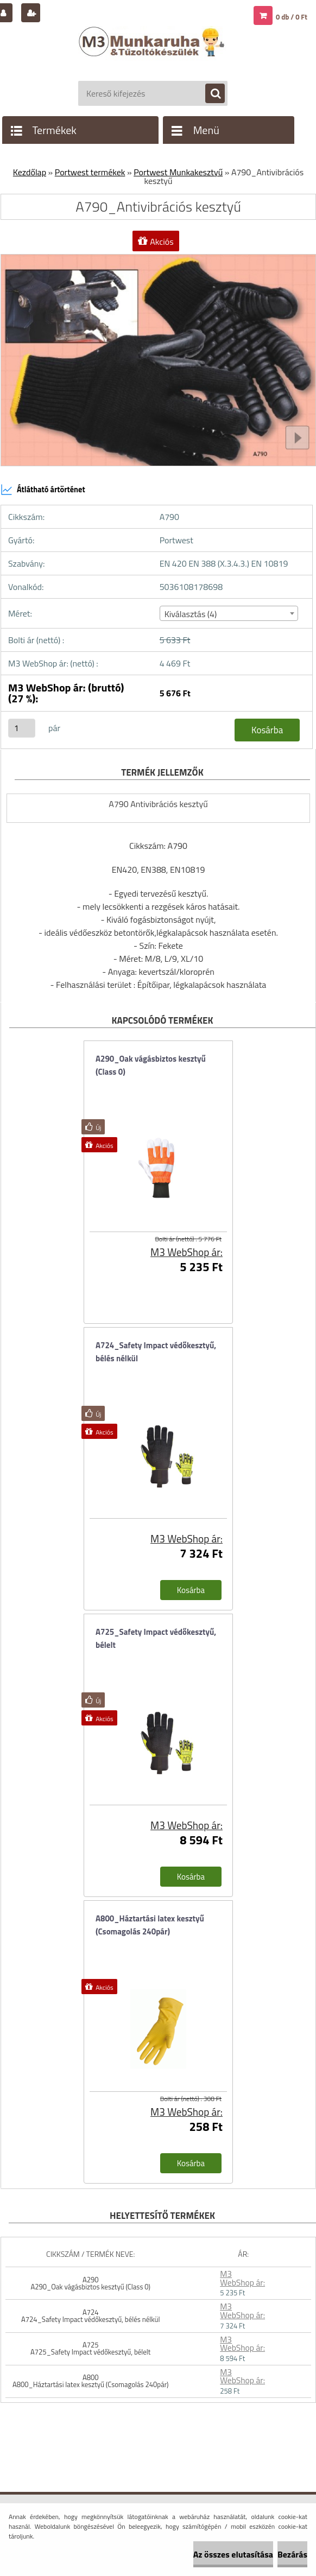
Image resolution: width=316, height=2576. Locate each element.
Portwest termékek (90, 172)
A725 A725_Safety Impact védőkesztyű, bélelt (90, 2348)
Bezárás (292, 2554)
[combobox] (229, 613)
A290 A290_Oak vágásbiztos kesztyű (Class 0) (90, 2283)
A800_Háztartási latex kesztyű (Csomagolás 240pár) (150, 1925)
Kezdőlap (29, 172)
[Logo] (152, 53)
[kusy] (21, 728)
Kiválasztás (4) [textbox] (191, 613)
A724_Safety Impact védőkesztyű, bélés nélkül (156, 1352)
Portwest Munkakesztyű (178, 172)
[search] (209, 94)
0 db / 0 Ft (291, 16)
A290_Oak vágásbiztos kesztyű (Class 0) (151, 1065)
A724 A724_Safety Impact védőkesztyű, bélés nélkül (90, 2316)
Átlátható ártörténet (43, 490)
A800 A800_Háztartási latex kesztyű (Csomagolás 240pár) (90, 2381)
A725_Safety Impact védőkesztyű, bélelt (156, 1638)
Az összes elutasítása (233, 2554)
